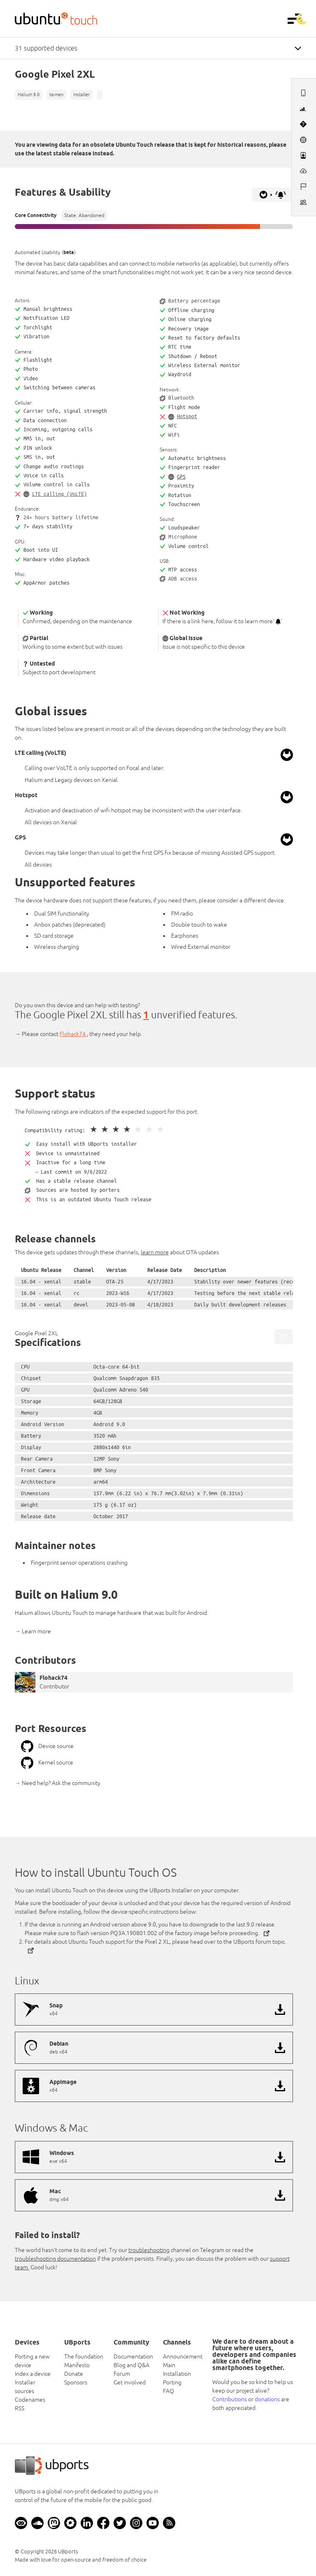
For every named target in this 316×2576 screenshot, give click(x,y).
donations (267, 2399)
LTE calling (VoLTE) (59, 494)
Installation (177, 2373)
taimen (56, 94)
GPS (181, 477)
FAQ (168, 2391)
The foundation (83, 2356)
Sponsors (75, 2382)
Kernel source (47, 1763)
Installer (81, 94)
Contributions (229, 2399)
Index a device (33, 2373)
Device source (47, 1746)
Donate (73, 2373)
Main (169, 2365)
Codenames (30, 2399)
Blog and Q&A (131, 2365)
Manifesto (77, 2365)
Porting (172, 2382)
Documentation (133, 2356)
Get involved (130, 2382)
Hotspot (187, 416)
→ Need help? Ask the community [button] (57, 1783)
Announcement (182, 2356)
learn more (155, 1252)
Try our (140, 2250)
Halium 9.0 (29, 94)
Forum (122, 2373)
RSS (19, 2408)
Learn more (36, 1631)
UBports (68, 2551)
